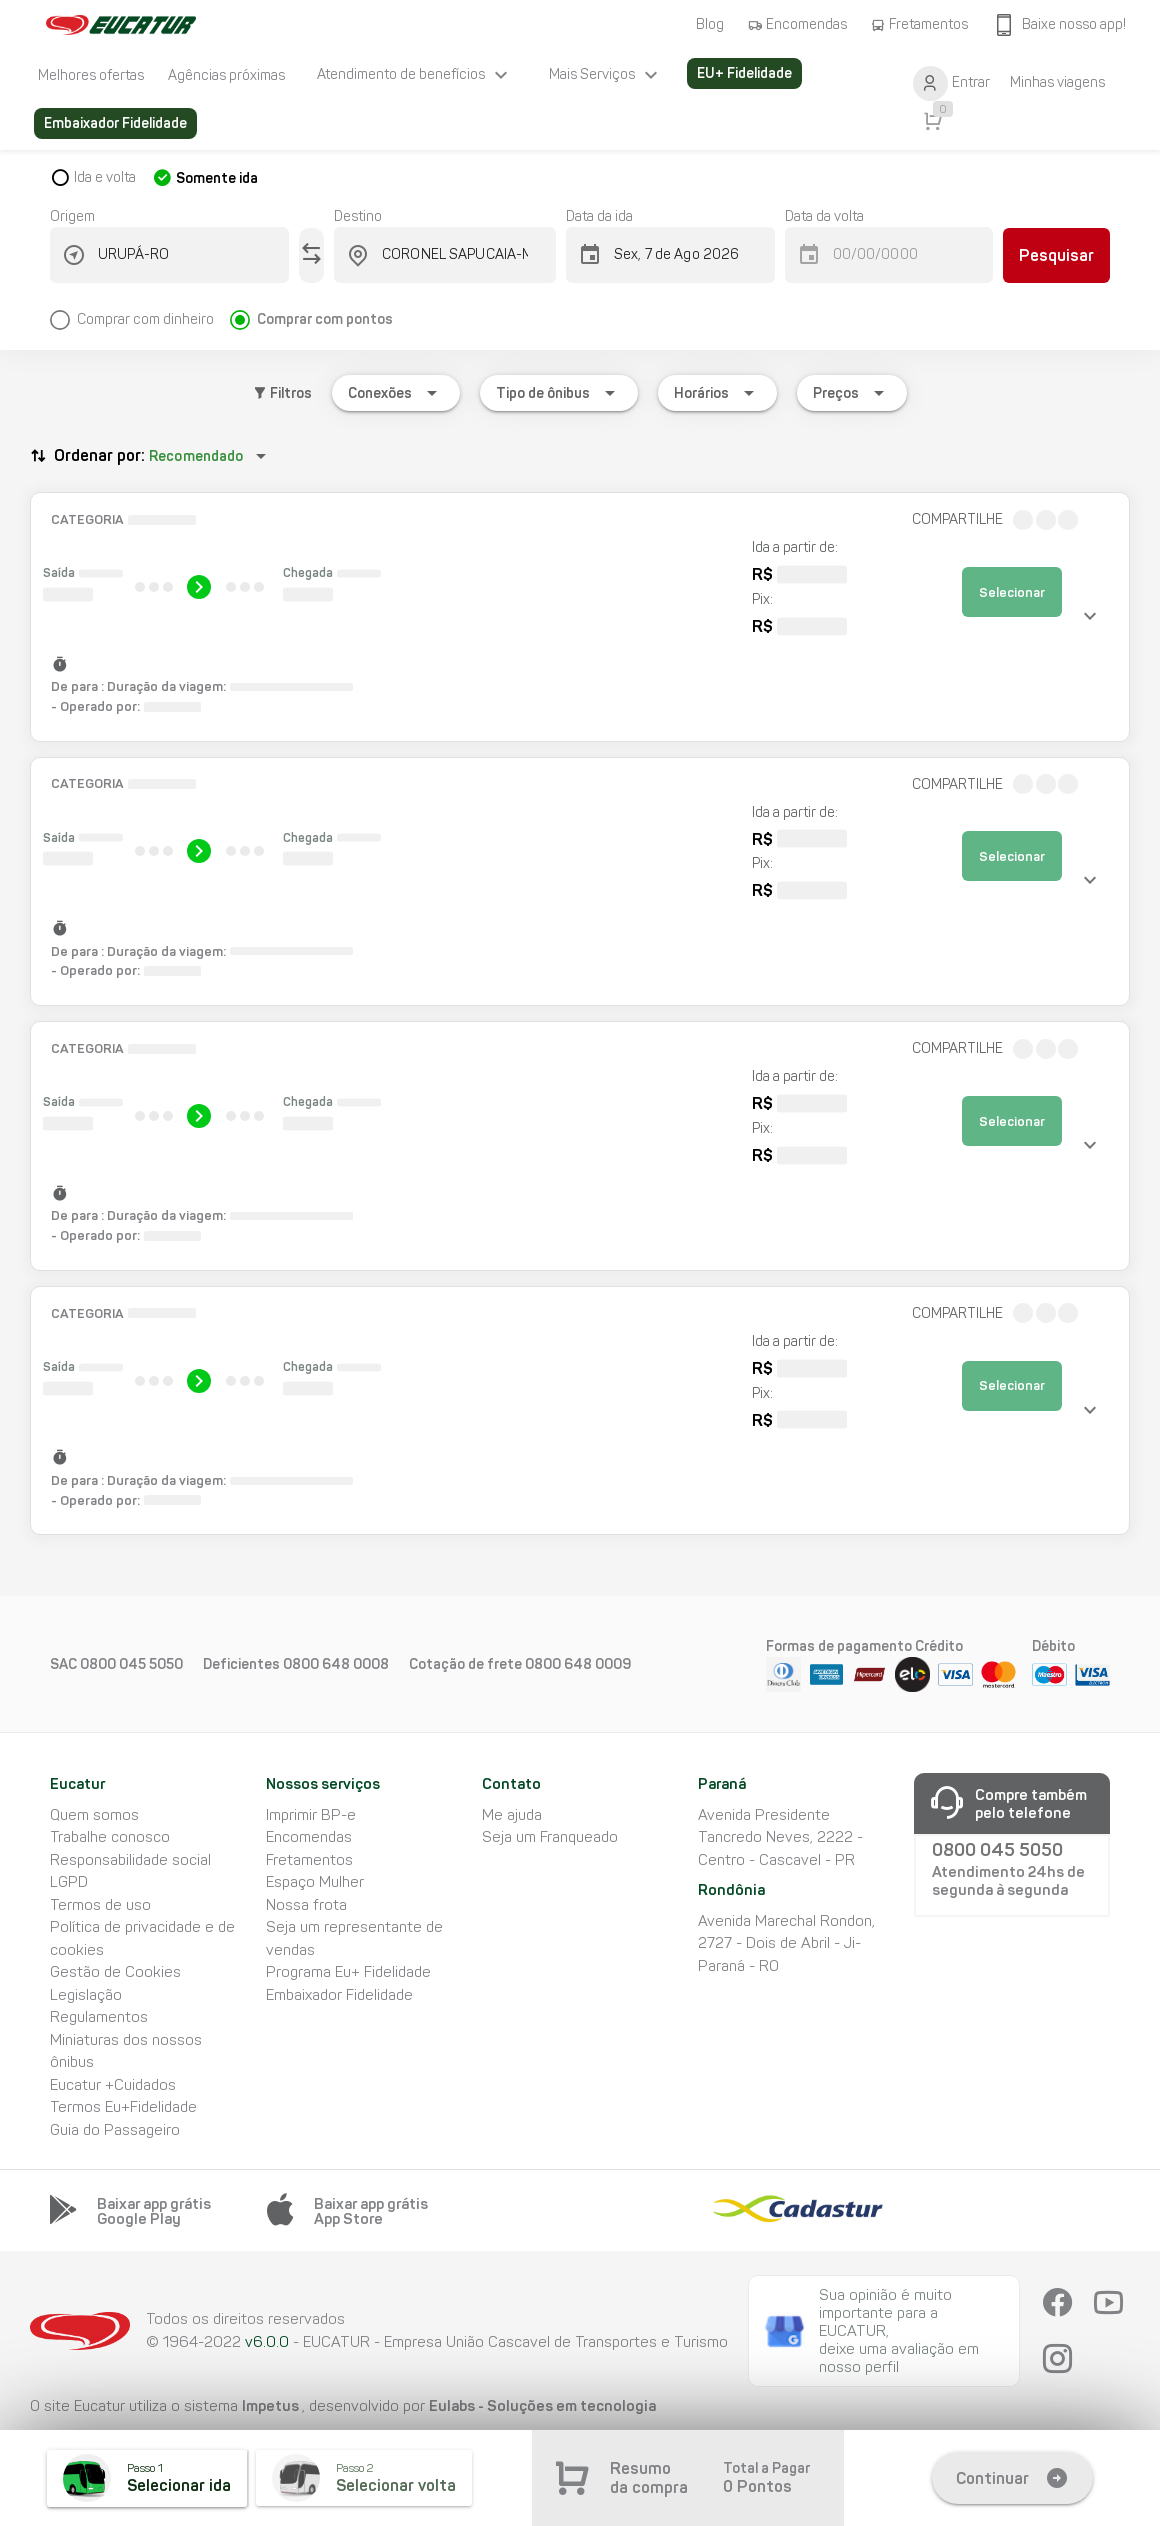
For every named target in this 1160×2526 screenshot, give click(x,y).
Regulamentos (99, 2017)
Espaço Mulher (315, 1882)
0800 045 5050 (131, 1664)
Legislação (86, 1995)
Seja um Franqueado (550, 1837)
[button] (580, 617)
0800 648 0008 (336, 1664)
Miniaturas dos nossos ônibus (126, 2051)
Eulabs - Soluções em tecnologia (542, 2405)
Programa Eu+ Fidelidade (348, 1972)
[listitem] (91, 75)
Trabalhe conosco (110, 1837)
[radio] (140, 311)
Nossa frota (306, 1905)
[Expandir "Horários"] (717, 393)
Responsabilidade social (130, 1860)
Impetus (272, 2405)
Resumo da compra (649, 2478)
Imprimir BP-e (311, 1815)
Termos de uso (100, 1905)
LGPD (69, 1882)
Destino (358, 216)
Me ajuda (512, 1815)
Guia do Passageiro (115, 2130)
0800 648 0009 (578, 1664)
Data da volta (824, 216)
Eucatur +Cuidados (113, 2085)
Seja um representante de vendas (354, 1938)
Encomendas (309, 1837)
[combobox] (181, 255)
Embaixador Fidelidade (339, 1995)
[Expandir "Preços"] (852, 393)
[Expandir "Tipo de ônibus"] (559, 393)
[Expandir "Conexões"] (396, 393)
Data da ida (599, 216)
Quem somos (94, 1815)
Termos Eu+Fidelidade (123, 2107)
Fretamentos (309, 1860)
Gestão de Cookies (115, 1972)
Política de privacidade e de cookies (142, 1938)
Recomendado (196, 456)
